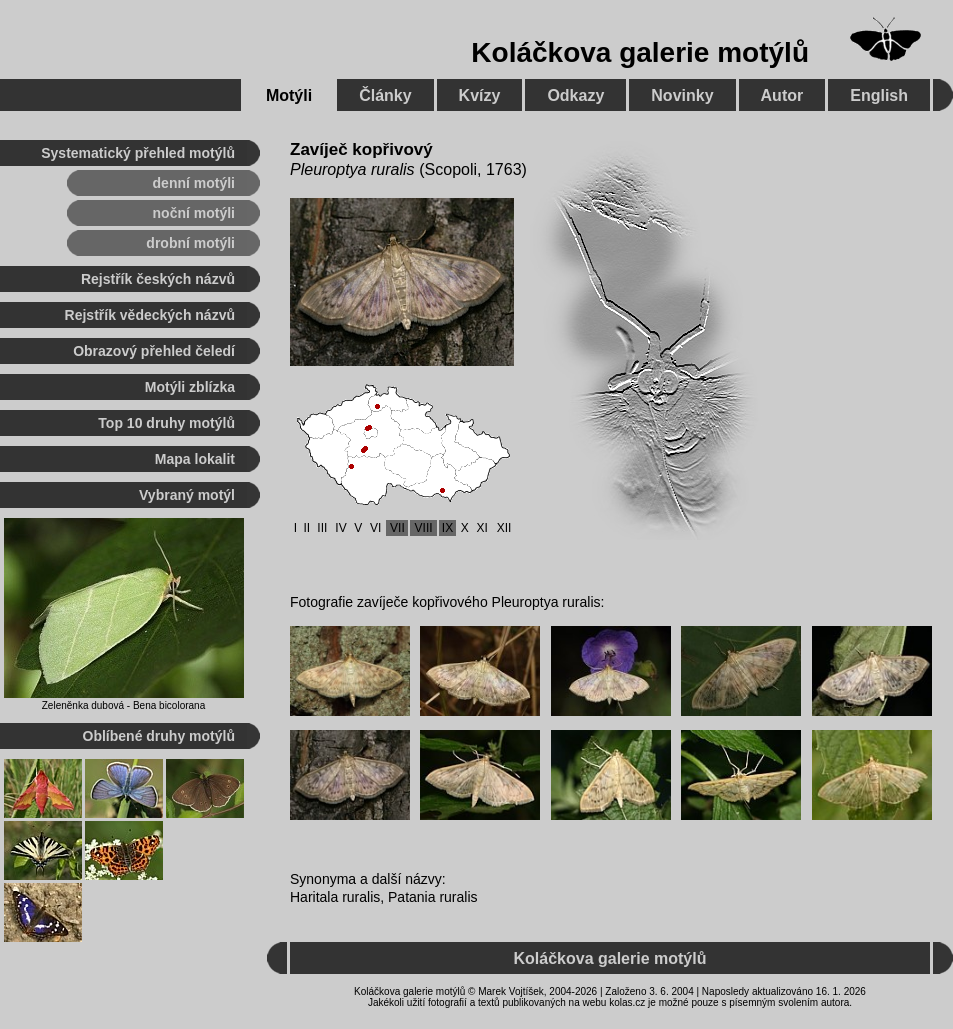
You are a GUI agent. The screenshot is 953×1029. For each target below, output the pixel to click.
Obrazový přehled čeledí (154, 351)
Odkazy (575, 95)
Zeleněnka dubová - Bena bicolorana (123, 705)
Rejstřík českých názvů (158, 279)
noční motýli (194, 213)
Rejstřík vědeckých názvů (150, 315)
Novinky (682, 95)
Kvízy (480, 95)
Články (385, 95)
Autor (782, 95)
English (879, 95)
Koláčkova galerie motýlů (640, 52)
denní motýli (194, 183)
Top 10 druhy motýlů (166, 423)
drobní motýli (190, 243)
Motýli (289, 95)
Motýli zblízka (190, 387)
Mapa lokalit (195, 459)
